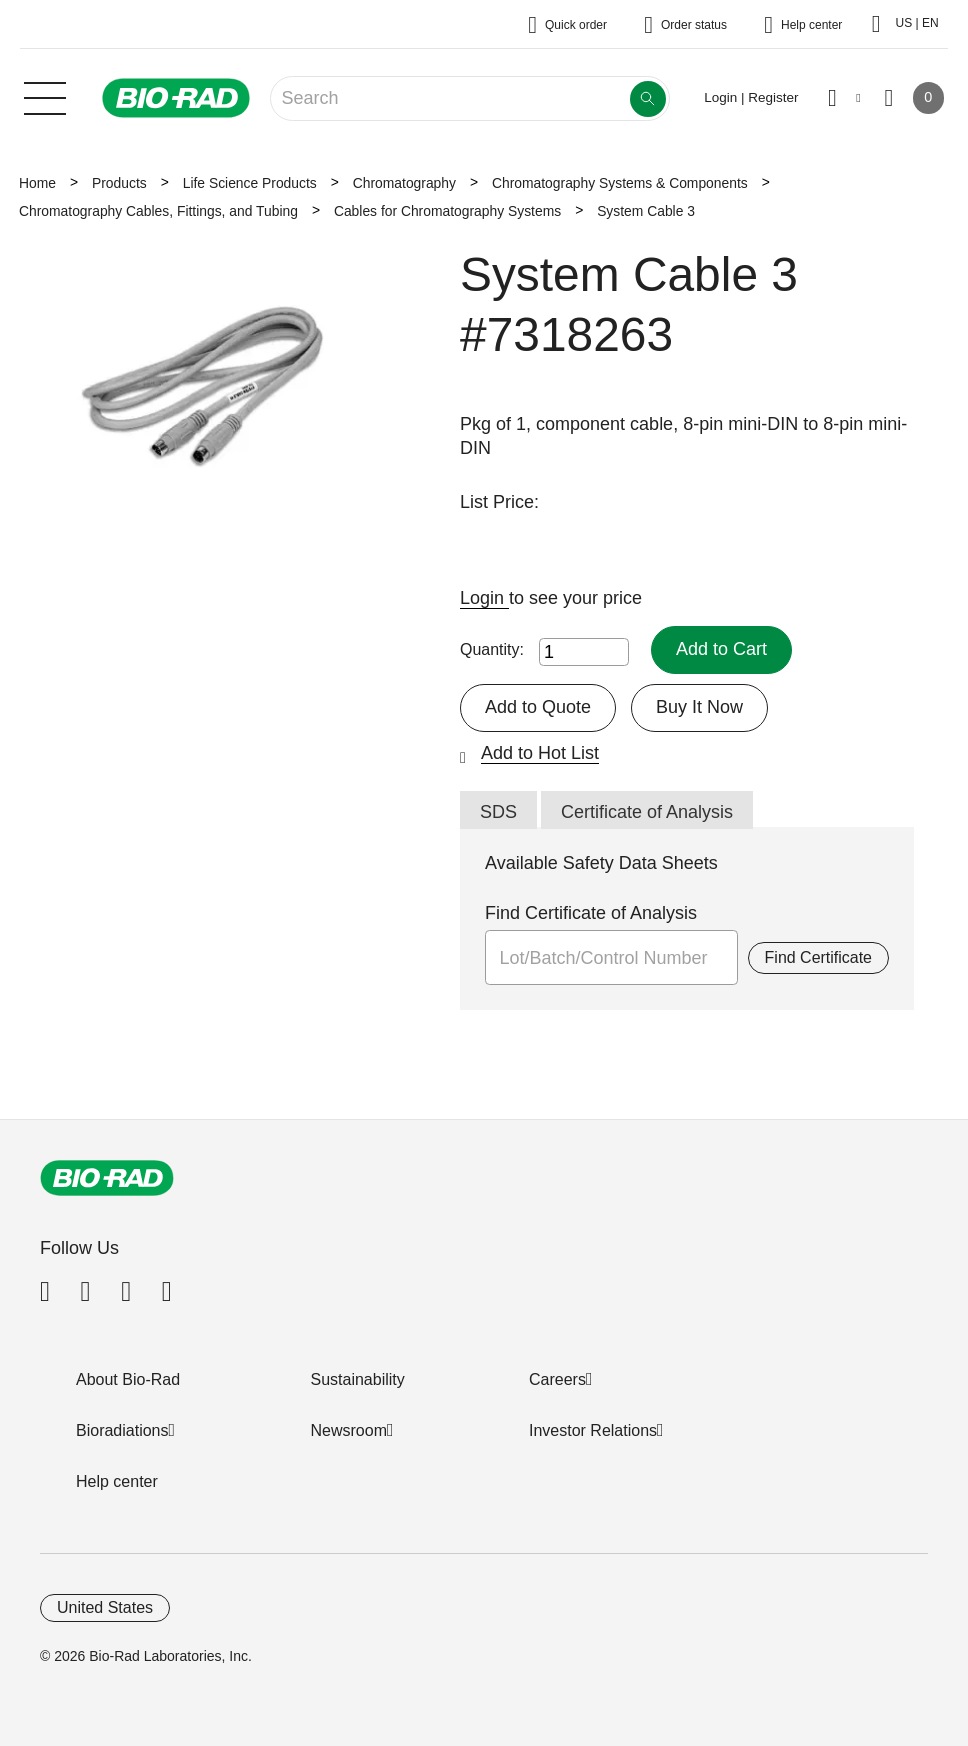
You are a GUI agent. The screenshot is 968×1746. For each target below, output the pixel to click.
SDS (498, 812)
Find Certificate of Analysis (591, 913)
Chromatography (404, 183)
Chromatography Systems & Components (620, 183)
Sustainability (358, 1379)
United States (105, 1607)
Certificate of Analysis (647, 812)
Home (37, 183)
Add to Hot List (540, 753)
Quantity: (492, 649)
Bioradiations (122, 1430)
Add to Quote (538, 707)
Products (119, 183)
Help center (117, 1481)
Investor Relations (593, 1430)
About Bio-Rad (128, 1379)
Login (484, 598)
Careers (557, 1379)
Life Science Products (250, 183)
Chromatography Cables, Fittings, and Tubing (158, 211)
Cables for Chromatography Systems (447, 211)
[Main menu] (45, 96)
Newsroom (349, 1430)
